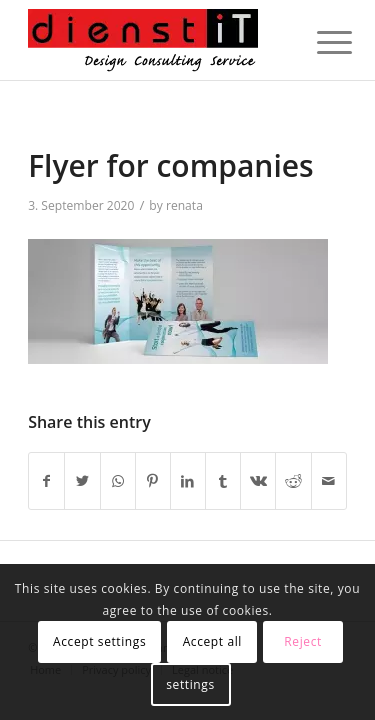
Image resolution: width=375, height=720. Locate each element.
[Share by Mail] (329, 481)
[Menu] (319, 42)
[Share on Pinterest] (153, 481)
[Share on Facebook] (46, 481)
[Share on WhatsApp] (118, 481)
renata (184, 205)
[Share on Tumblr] (223, 481)
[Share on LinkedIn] (188, 481)
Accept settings (99, 641)
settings (190, 684)
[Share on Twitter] (82, 481)
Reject (303, 641)
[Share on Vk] (258, 481)
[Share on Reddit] (293, 481)
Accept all (212, 641)
